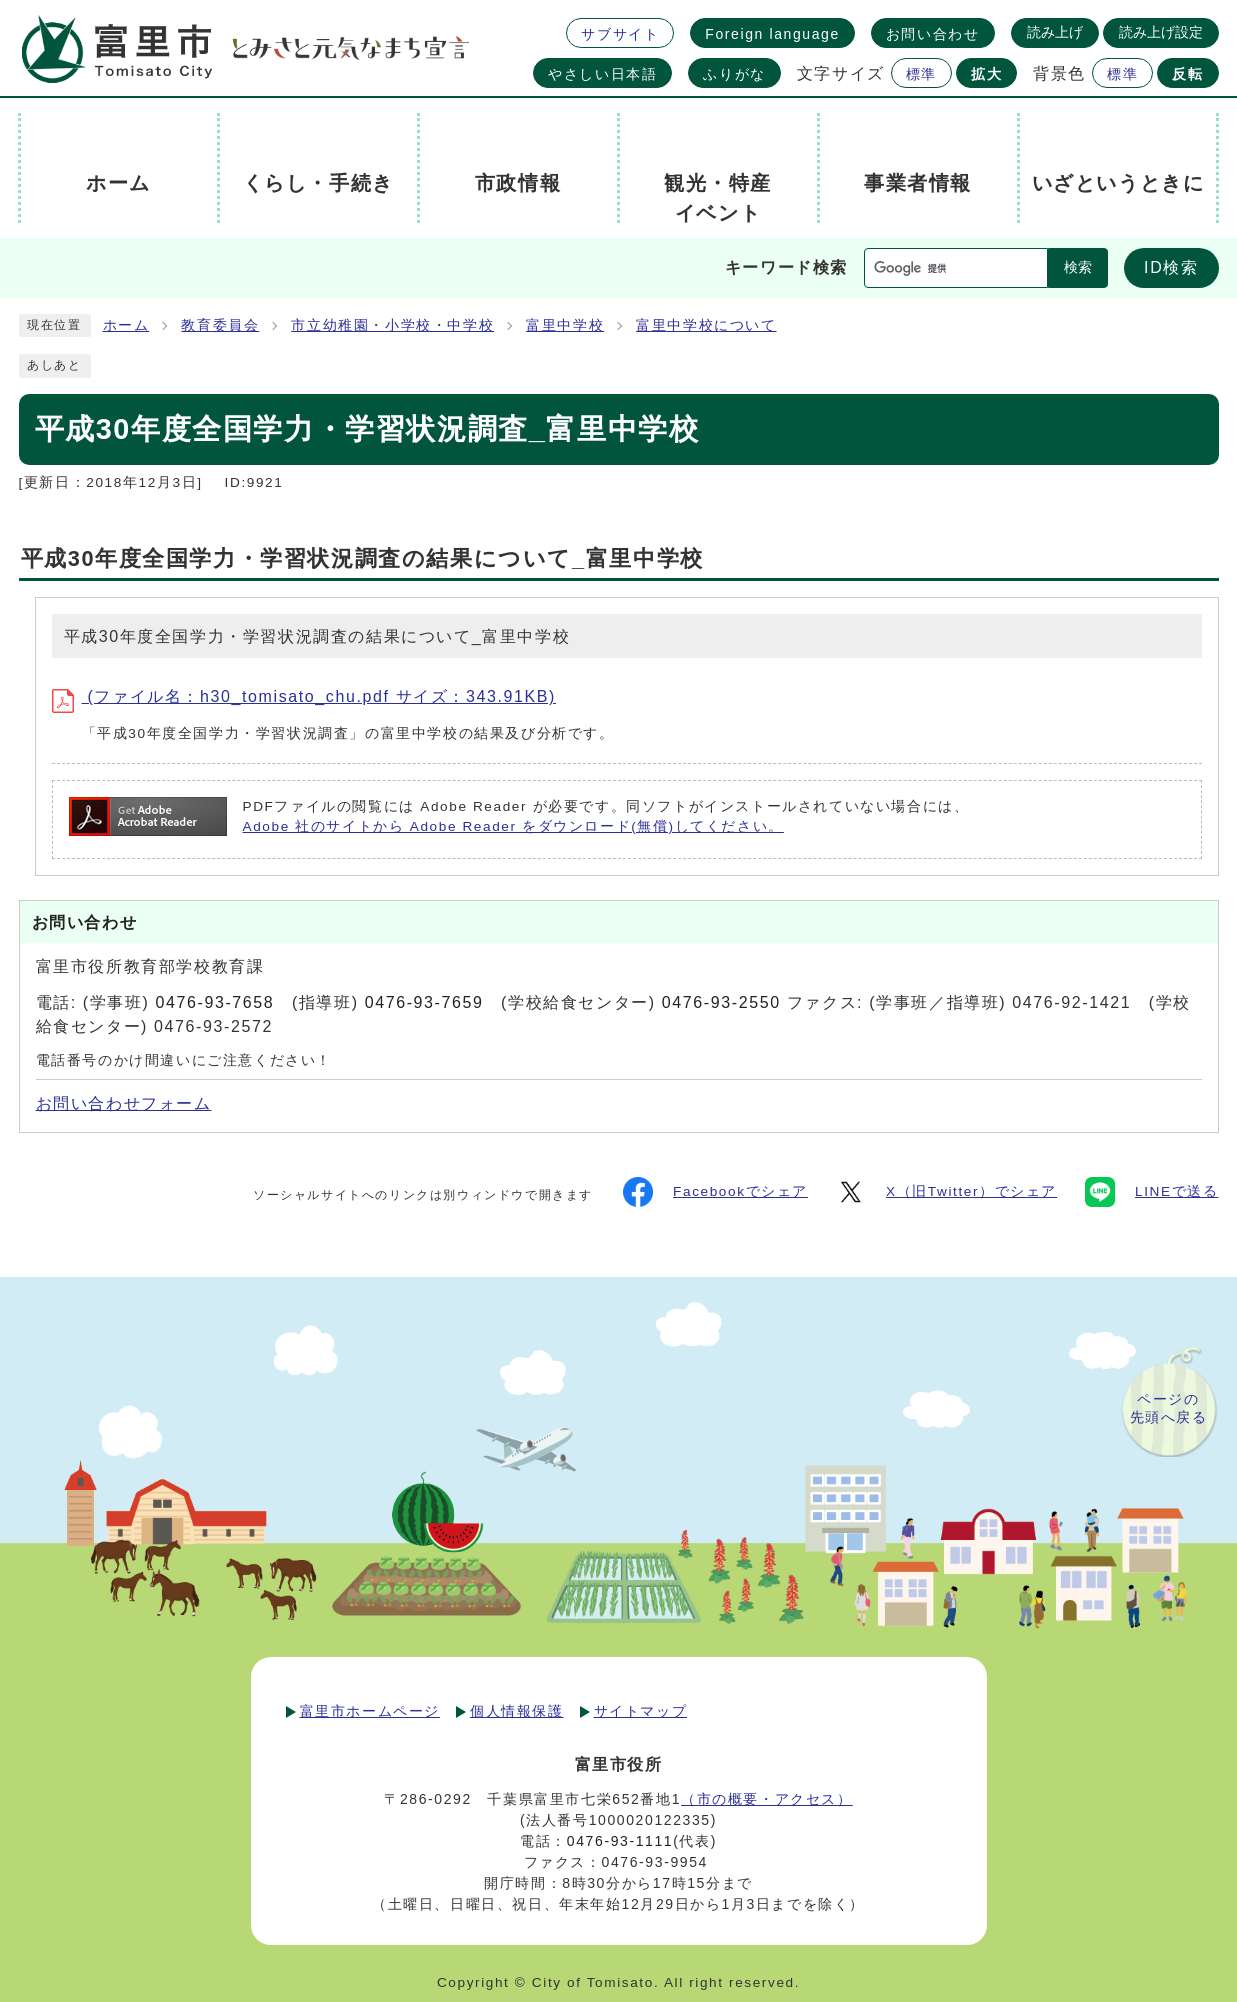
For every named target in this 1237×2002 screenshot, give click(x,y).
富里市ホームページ (370, 1711)
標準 (921, 74)
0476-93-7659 (424, 1002)
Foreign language (772, 34)
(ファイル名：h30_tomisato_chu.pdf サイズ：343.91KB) (304, 696)
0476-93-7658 (215, 1002)
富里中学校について (706, 325)
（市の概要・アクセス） (767, 1799)
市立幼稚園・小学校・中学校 (392, 325)
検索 (1078, 267)
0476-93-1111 (620, 1841)
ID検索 (1171, 267)
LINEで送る (1151, 1192)
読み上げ (1055, 32)
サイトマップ (641, 1711)
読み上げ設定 (1161, 32)
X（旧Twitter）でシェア (946, 1192)
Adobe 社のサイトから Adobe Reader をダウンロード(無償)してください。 (513, 826)
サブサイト (620, 34)
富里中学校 (565, 325)
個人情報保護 (517, 1711)
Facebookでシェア (715, 1192)
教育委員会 (220, 325)
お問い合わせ (933, 34)
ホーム (126, 325)
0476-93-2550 (721, 1002)
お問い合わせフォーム (124, 1103)
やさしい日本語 (602, 74)
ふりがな (734, 74)
